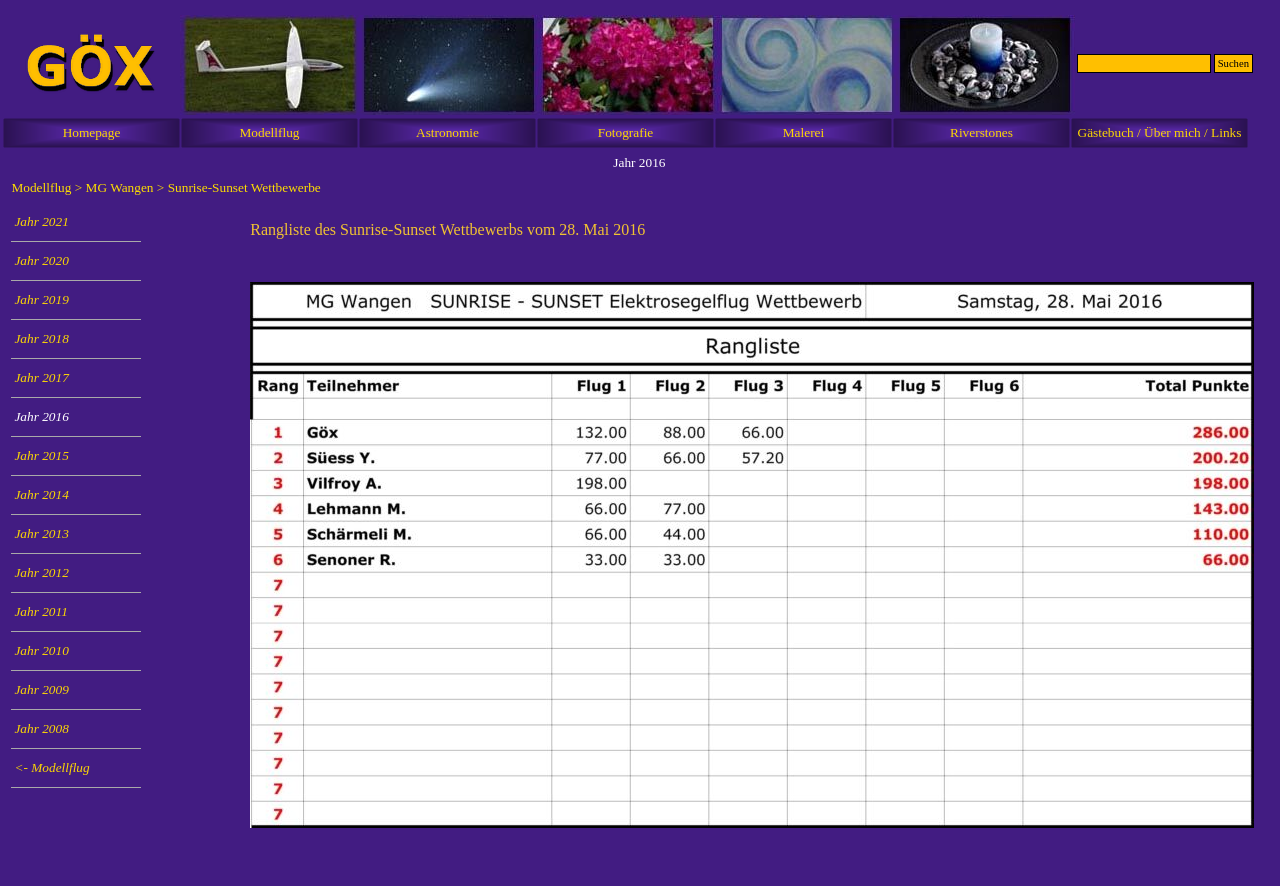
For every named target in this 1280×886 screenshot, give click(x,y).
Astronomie (447, 132)
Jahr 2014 (41, 494)
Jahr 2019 (41, 299)
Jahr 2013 (41, 533)
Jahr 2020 (41, 260)
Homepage (92, 132)
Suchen (1233, 63)
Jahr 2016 (41, 416)
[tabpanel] (751, 230)
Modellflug (270, 132)
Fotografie (626, 132)
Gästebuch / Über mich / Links (1160, 132)
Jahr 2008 (41, 728)
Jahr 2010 (41, 650)
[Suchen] (1144, 63)
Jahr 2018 (41, 338)
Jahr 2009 (41, 689)
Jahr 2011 (40, 611)
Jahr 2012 (41, 572)
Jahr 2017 (41, 377)
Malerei (803, 132)
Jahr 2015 (41, 455)
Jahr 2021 (41, 221)
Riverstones (981, 132)
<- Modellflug (51, 767)
